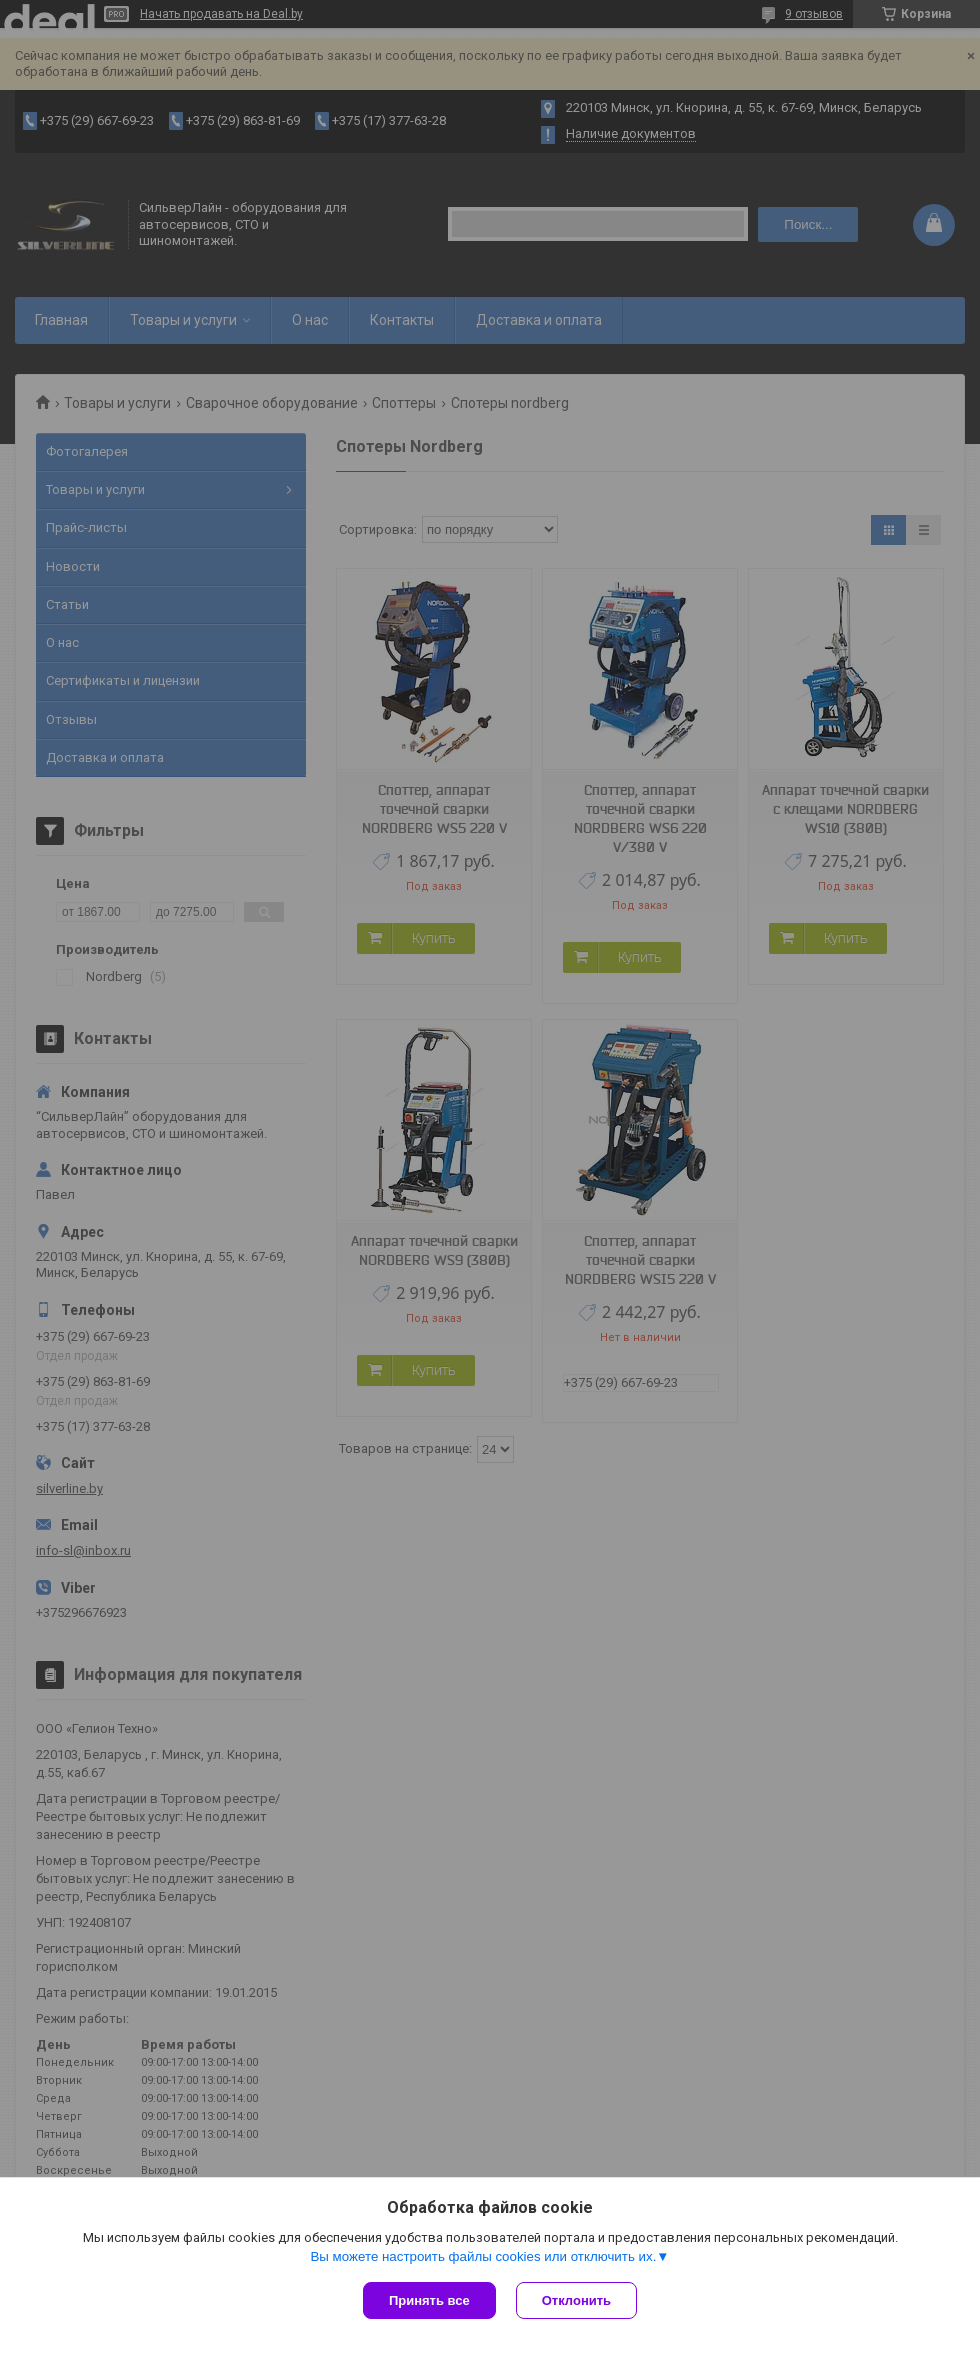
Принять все (429, 2300)
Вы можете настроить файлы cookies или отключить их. (483, 2256)
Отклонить (576, 2300)
